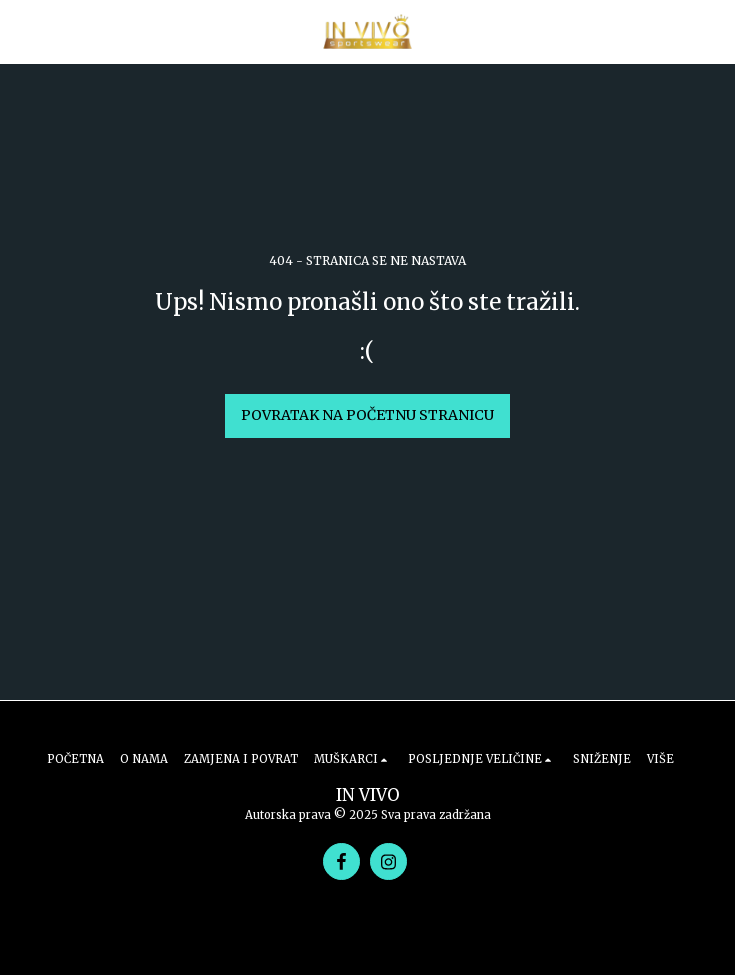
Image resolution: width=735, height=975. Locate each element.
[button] (22, 30)
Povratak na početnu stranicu (367, 415)
